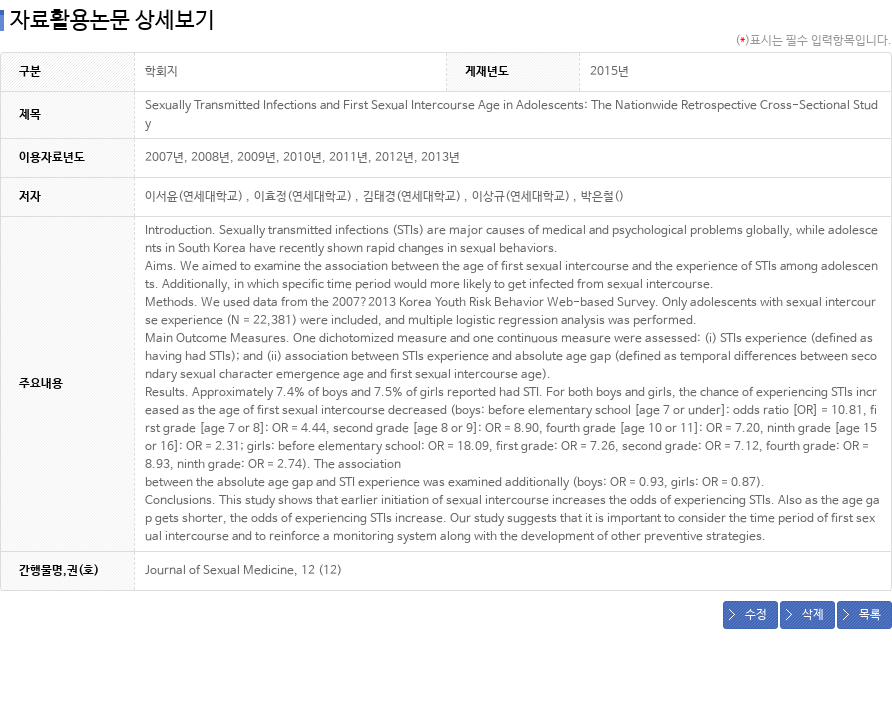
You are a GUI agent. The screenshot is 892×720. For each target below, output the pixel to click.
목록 (870, 615)
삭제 (813, 615)
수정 (756, 615)
